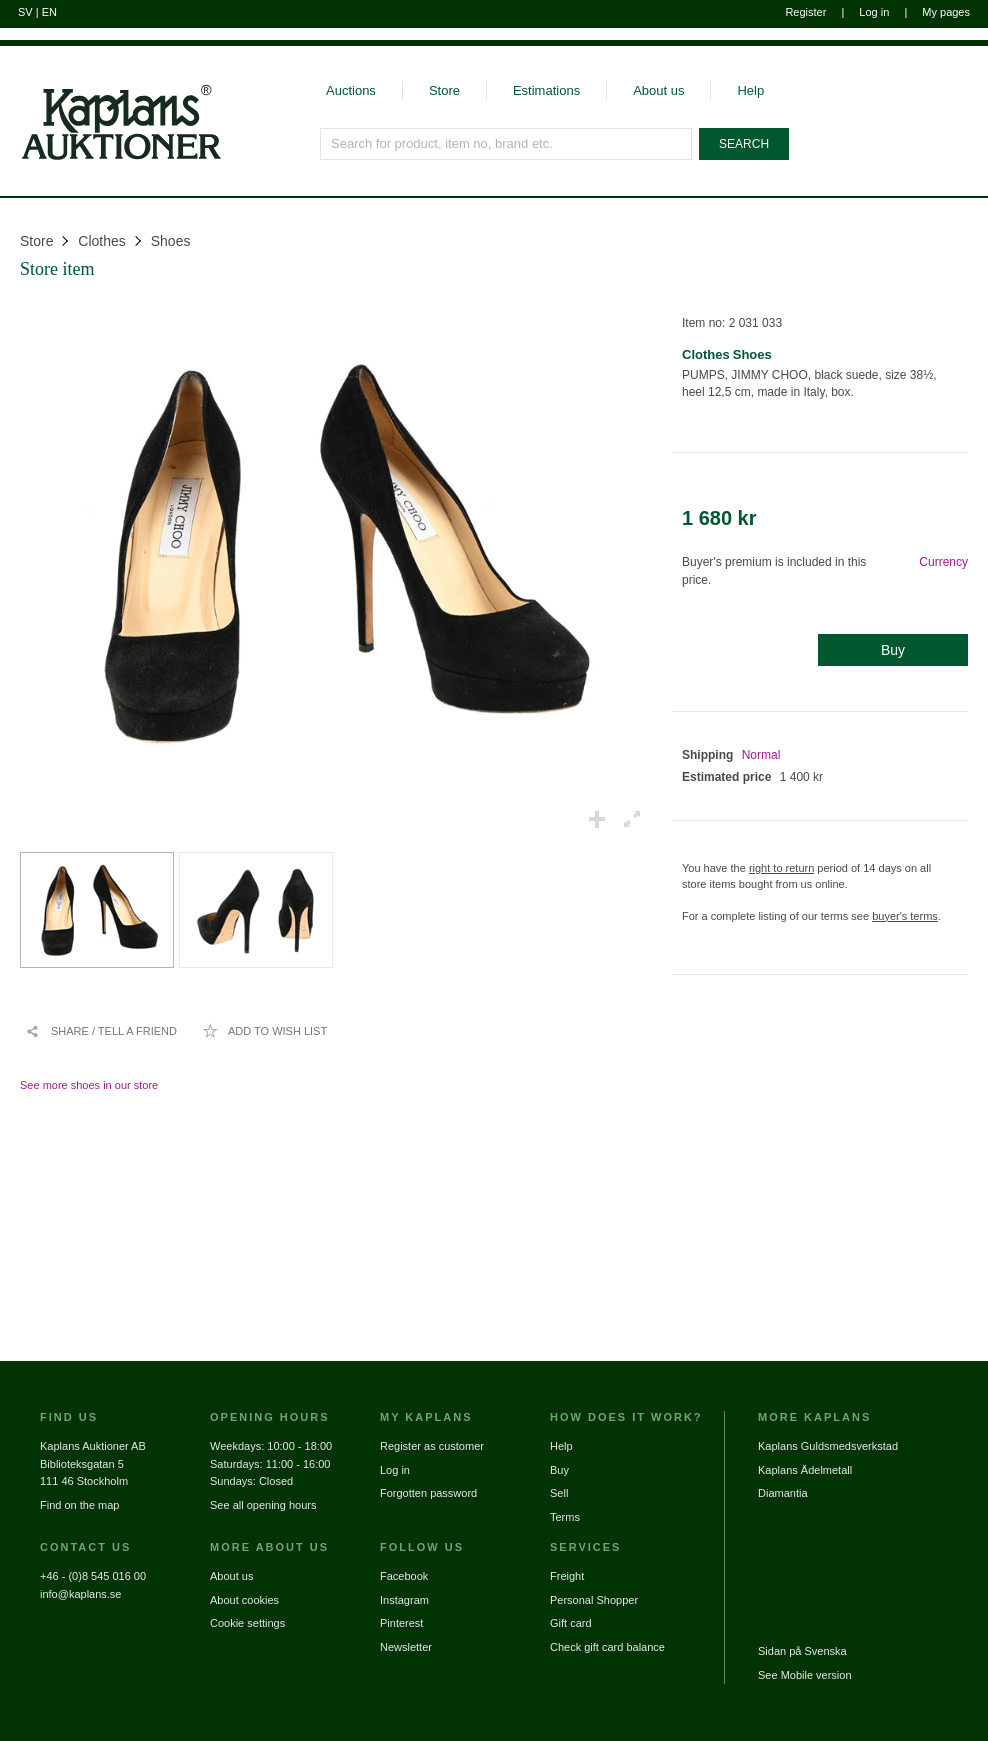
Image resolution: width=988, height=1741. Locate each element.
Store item (57, 269)
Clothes (101, 241)
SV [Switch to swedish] (25, 12)
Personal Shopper (594, 1600)
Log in (874, 12)
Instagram (404, 1600)
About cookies (244, 1600)
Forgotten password (428, 1493)
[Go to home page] (110, 158)
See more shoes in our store (89, 1085)
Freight (567, 1576)
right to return (781, 868)
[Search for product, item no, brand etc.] (506, 144)
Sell (559, 1493)
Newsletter (406, 1647)
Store (444, 90)
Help (750, 90)
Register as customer (432, 1446)
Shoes (171, 241)
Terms (565, 1517)
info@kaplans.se (81, 1594)
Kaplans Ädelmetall (805, 1470)
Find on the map (80, 1505)
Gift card (571, 1623)
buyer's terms (905, 916)
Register (805, 12)
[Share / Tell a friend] (101, 1031)
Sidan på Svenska (802, 1651)
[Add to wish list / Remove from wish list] (264, 1031)
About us (658, 90)
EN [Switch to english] (49, 12)
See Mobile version (805, 1675)
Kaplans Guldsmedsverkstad (828, 1446)
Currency (943, 562)
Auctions (351, 90)
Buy (893, 650)
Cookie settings (247, 1623)
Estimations (546, 90)
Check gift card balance (607, 1647)
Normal (761, 755)
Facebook (404, 1576)
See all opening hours (263, 1505)
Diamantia (783, 1493)
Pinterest (401, 1623)
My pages (946, 12)
